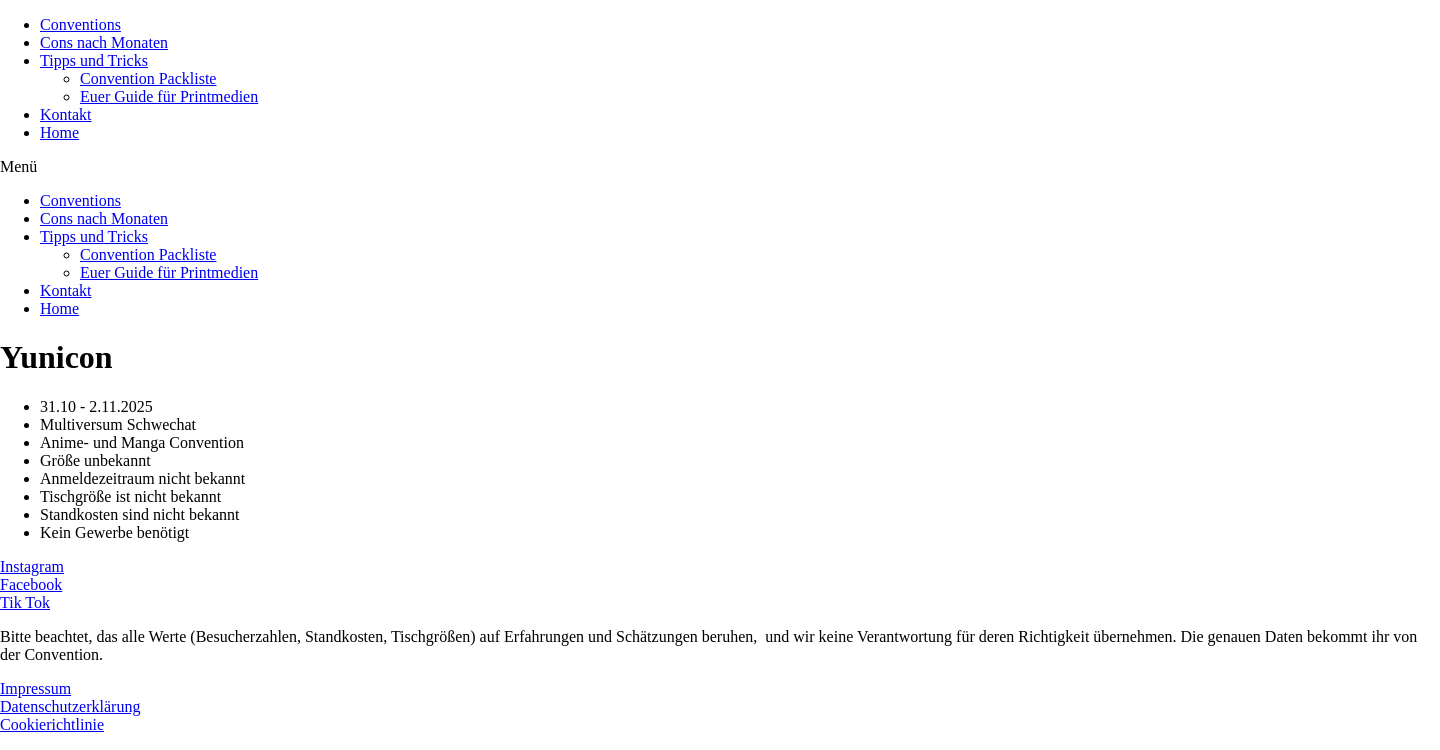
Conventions (80, 24)
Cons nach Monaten (104, 42)
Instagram (32, 566)
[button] (720, 167)
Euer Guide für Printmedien (169, 96)
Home (59, 132)
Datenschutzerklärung (70, 706)
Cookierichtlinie (52, 724)
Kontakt (66, 114)
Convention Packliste (148, 78)
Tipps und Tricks (94, 60)
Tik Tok (25, 602)
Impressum (35, 688)
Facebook (31, 584)
